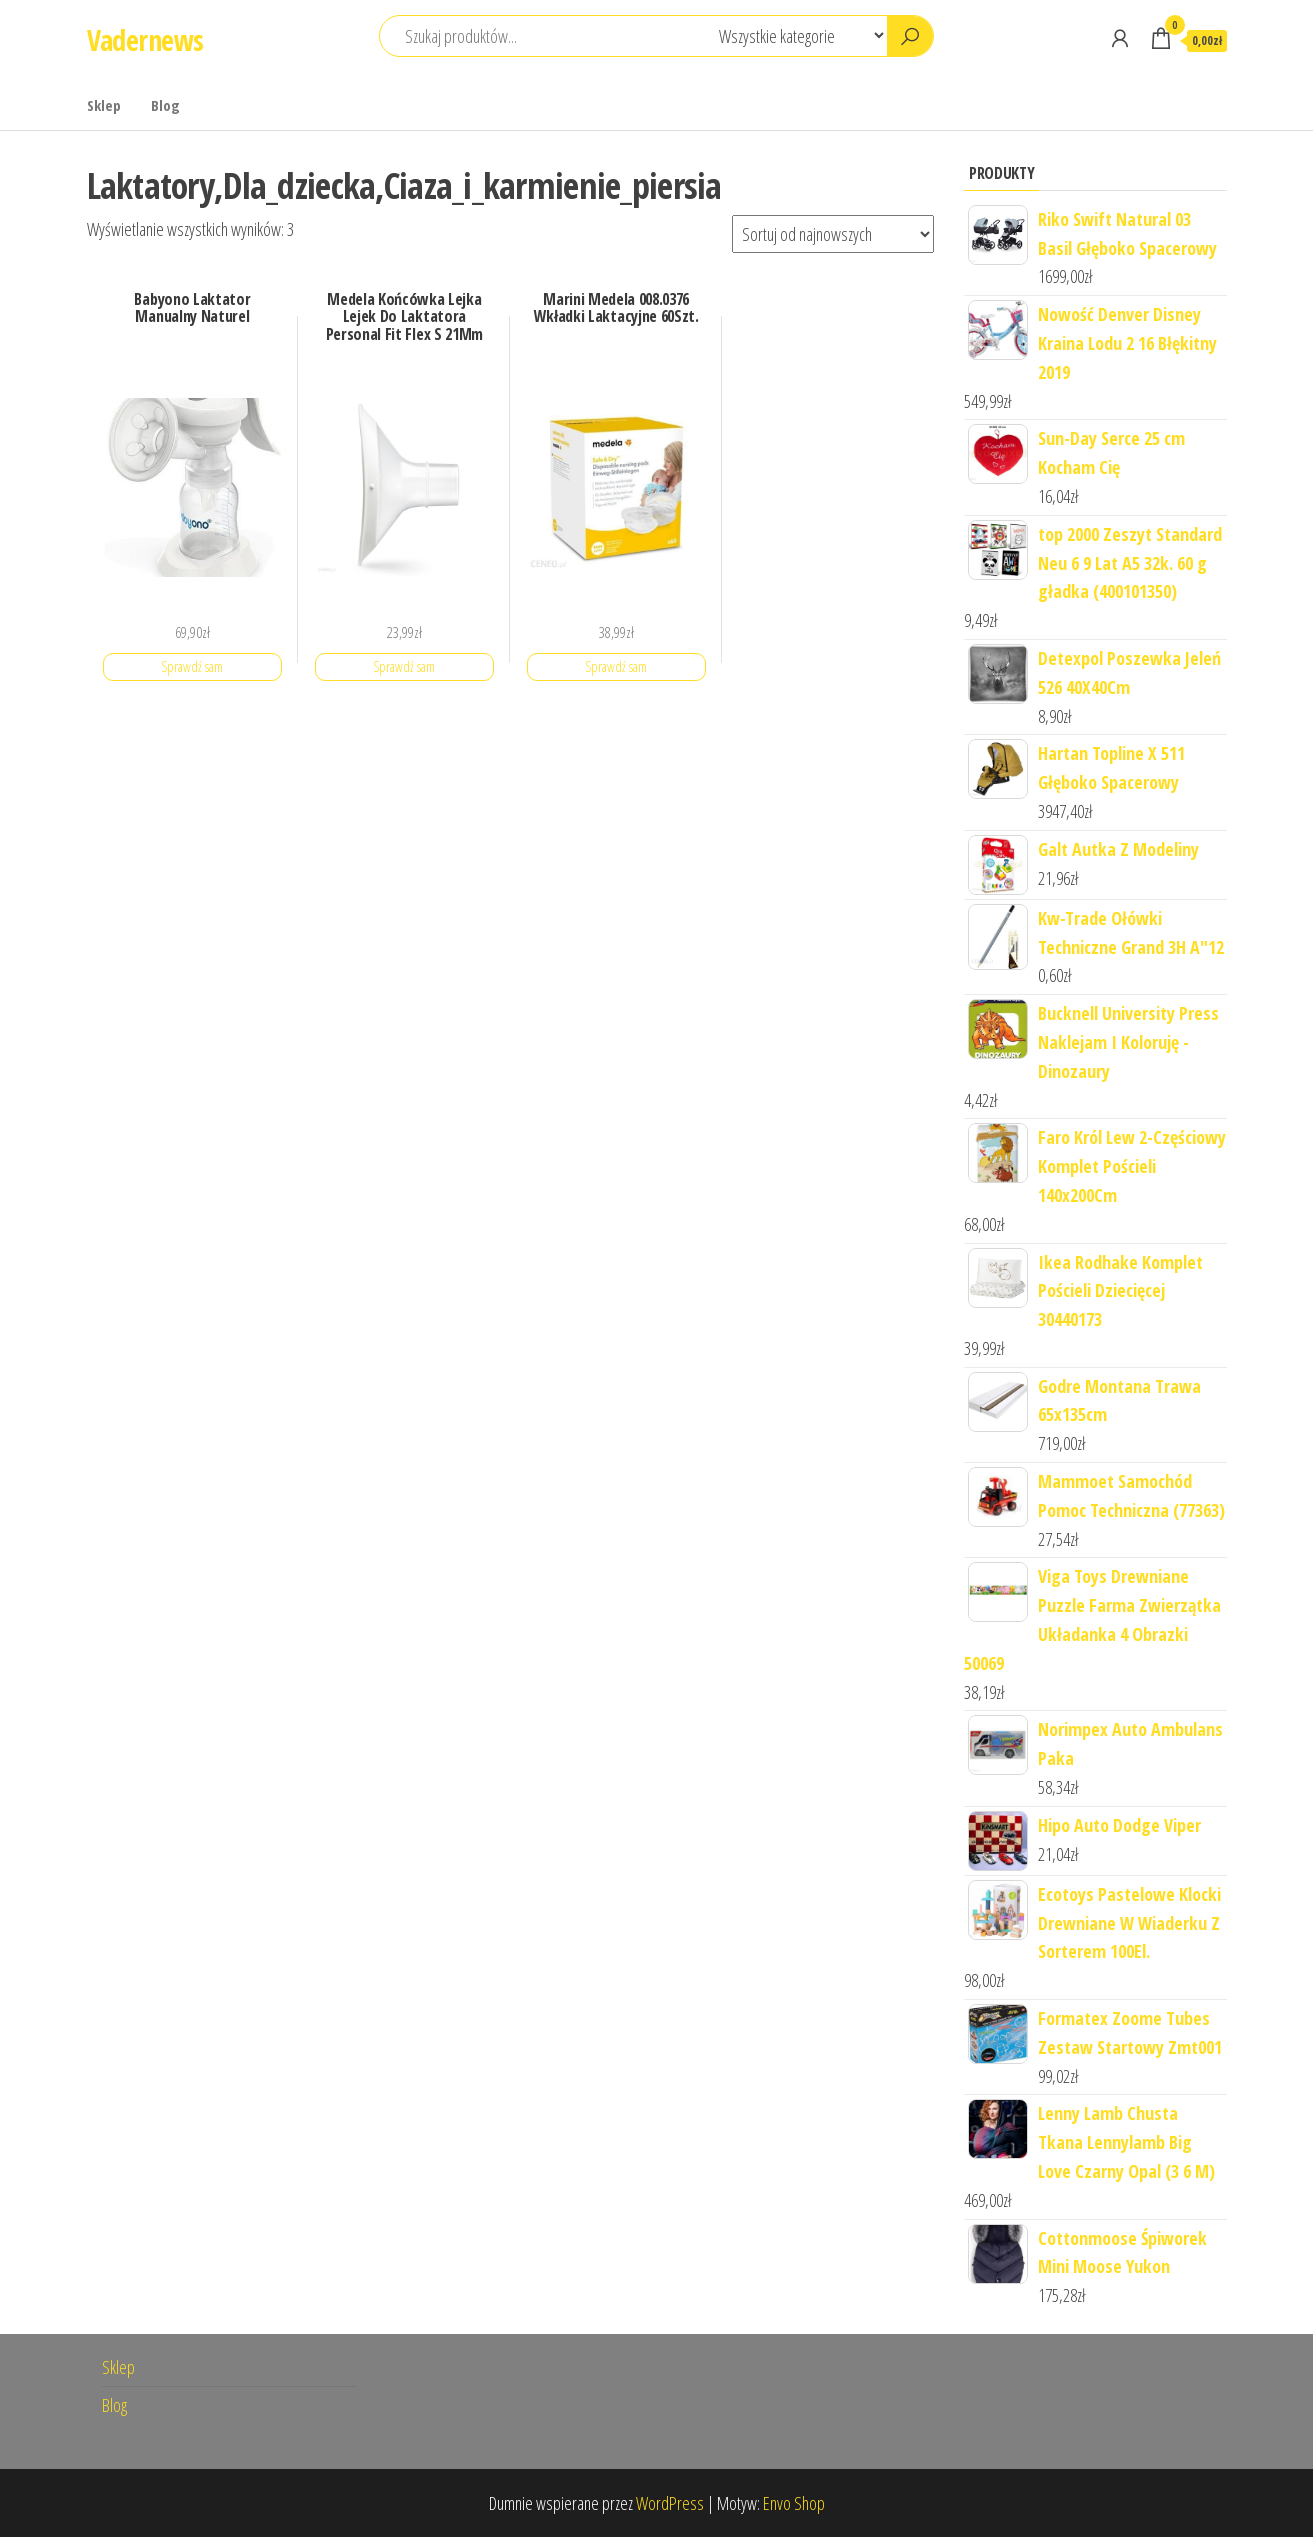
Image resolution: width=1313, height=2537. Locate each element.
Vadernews (145, 40)
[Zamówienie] (833, 234)
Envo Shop (794, 2503)
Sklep (104, 105)
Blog (165, 105)
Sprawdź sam (192, 666)
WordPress (670, 2503)
